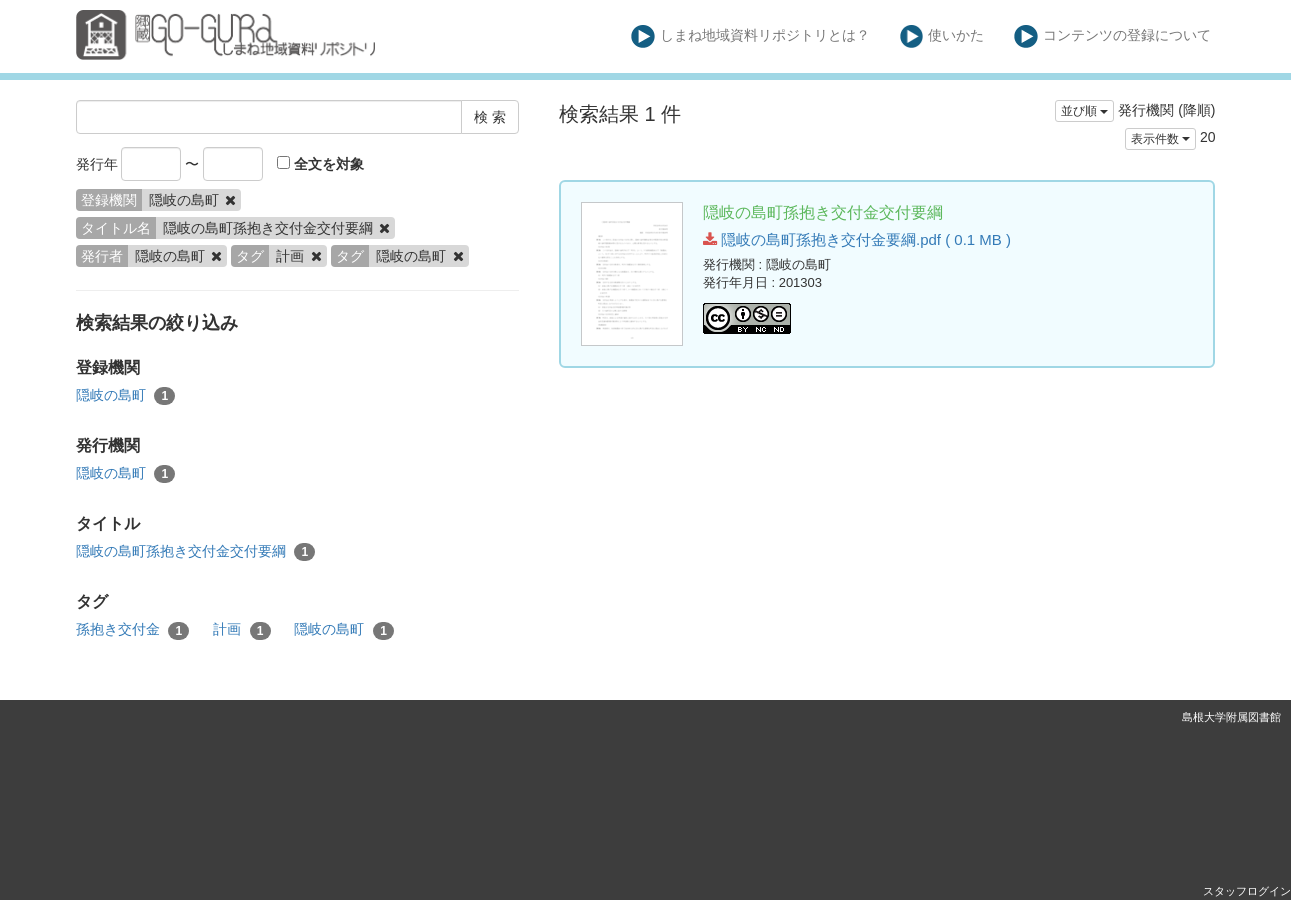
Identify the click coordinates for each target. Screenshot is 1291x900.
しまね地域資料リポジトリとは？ (750, 36)
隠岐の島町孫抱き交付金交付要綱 (196, 552)
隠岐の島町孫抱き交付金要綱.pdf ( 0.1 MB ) (857, 239)
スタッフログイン (1247, 891)
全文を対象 (320, 164)
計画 (242, 630)
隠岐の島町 (126, 396)
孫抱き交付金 (133, 630)
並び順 (1084, 111)
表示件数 (1160, 139)
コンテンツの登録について (1112, 36)
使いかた (942, 36)
